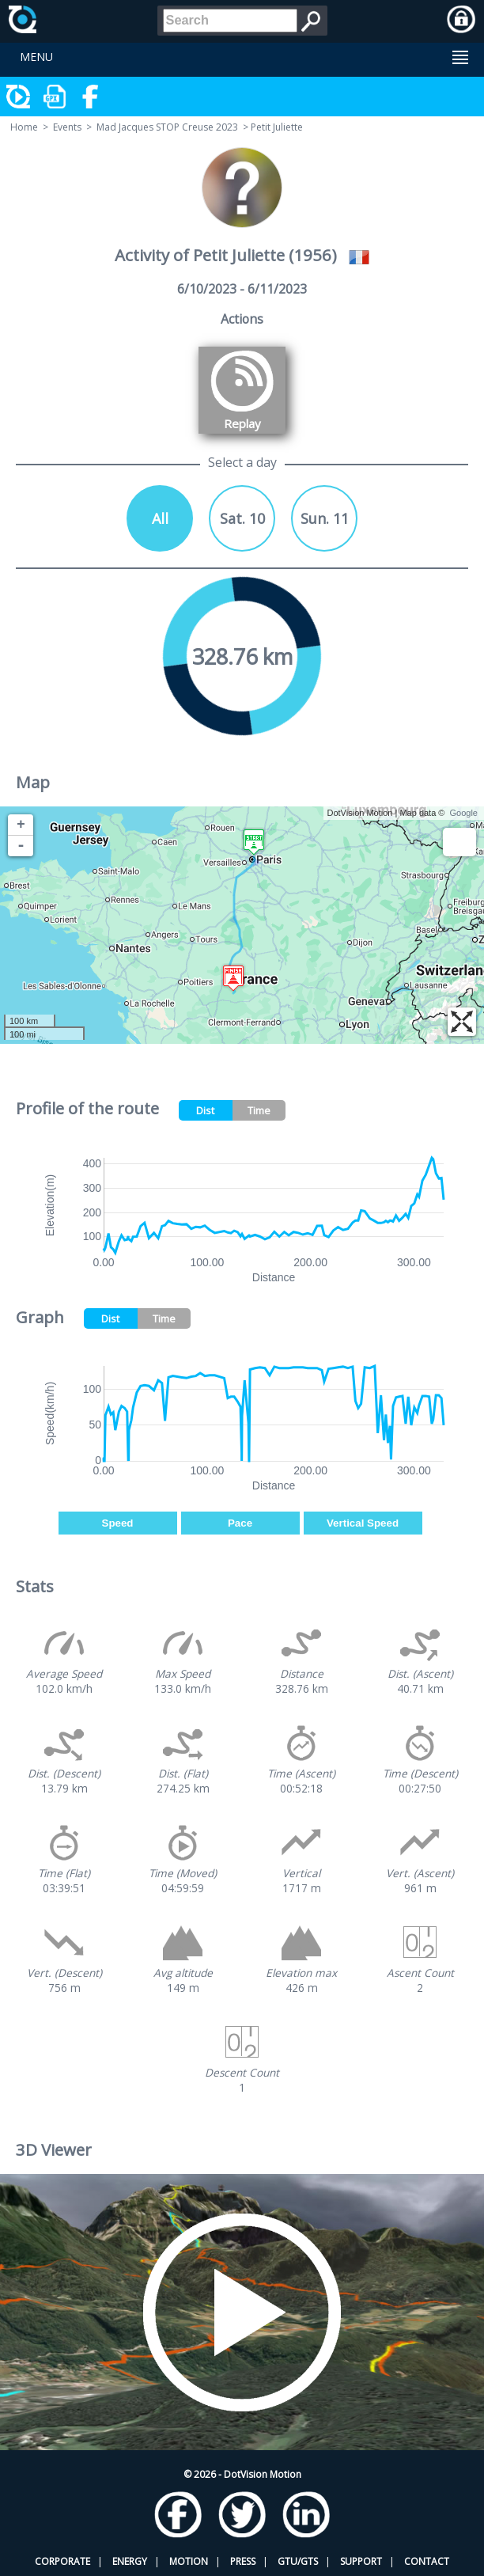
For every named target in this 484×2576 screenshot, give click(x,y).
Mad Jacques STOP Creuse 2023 (167, 127)
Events (67, 127)
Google (464, 813)
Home (24, 127)
